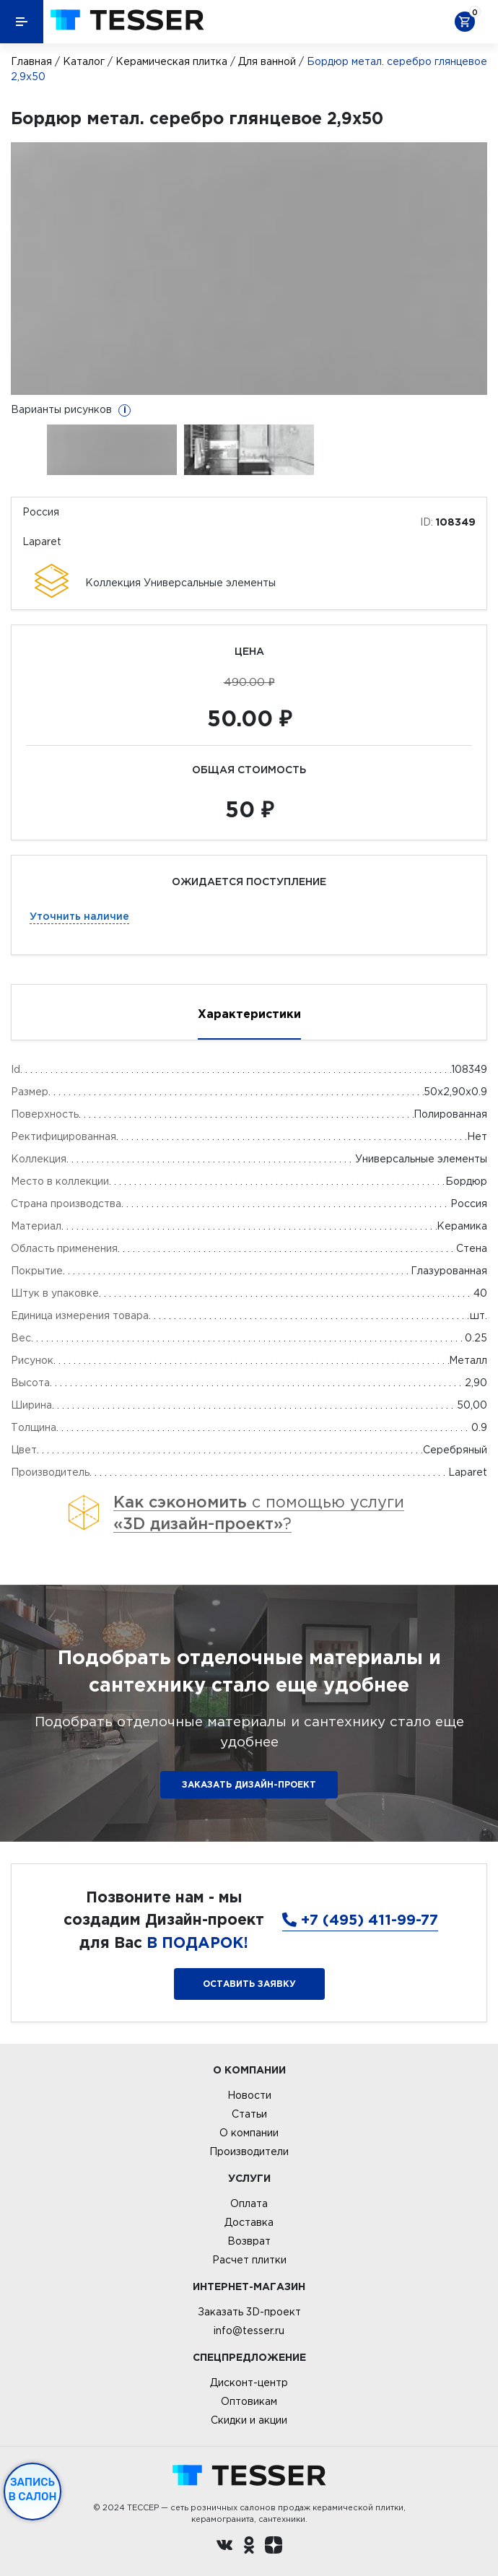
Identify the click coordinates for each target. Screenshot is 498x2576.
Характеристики (249, 1013)
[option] (249, 268)
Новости (249, 2095)
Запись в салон (33, 2489)
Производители (249, 2151)
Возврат (249, 2241)
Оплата (249, 2203)
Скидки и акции (249, 2420)
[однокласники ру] (249, 2547)
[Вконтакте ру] (224, 2547)
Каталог (84, 61)
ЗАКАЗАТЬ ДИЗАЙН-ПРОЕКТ (249, 1784)
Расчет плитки (249, 2260)
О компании (249, 2132)
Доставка (249, 2222)
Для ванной (267, 61)
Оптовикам (249, 2401)
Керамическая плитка (171, 61)
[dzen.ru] (273, 2547)
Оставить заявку (249, 1983)
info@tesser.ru (249, 2330)
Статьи (249, 2114)
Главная (31, 61)
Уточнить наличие (79, 915)
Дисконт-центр (249, 2382)
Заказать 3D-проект (249, 2312)
